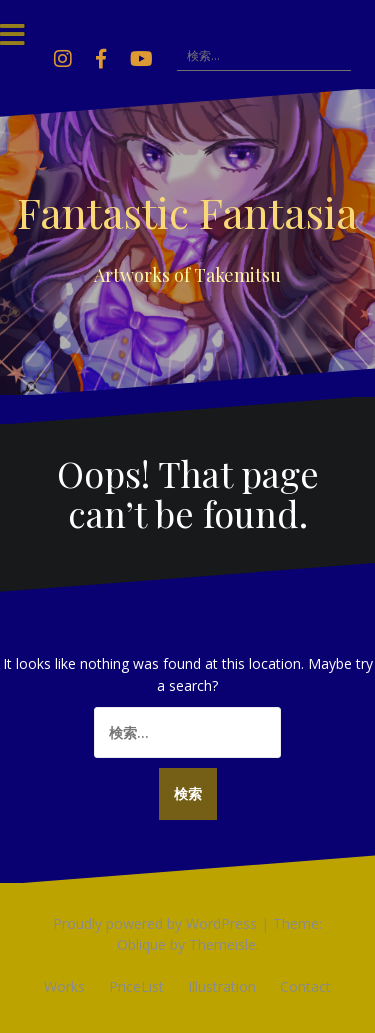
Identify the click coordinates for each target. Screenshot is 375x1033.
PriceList (136, 986)
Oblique (141, 944)
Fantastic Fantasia (187, 212)
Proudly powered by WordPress (155, 923)
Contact (305, 986)
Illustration (222, 986)
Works (64, 986)
